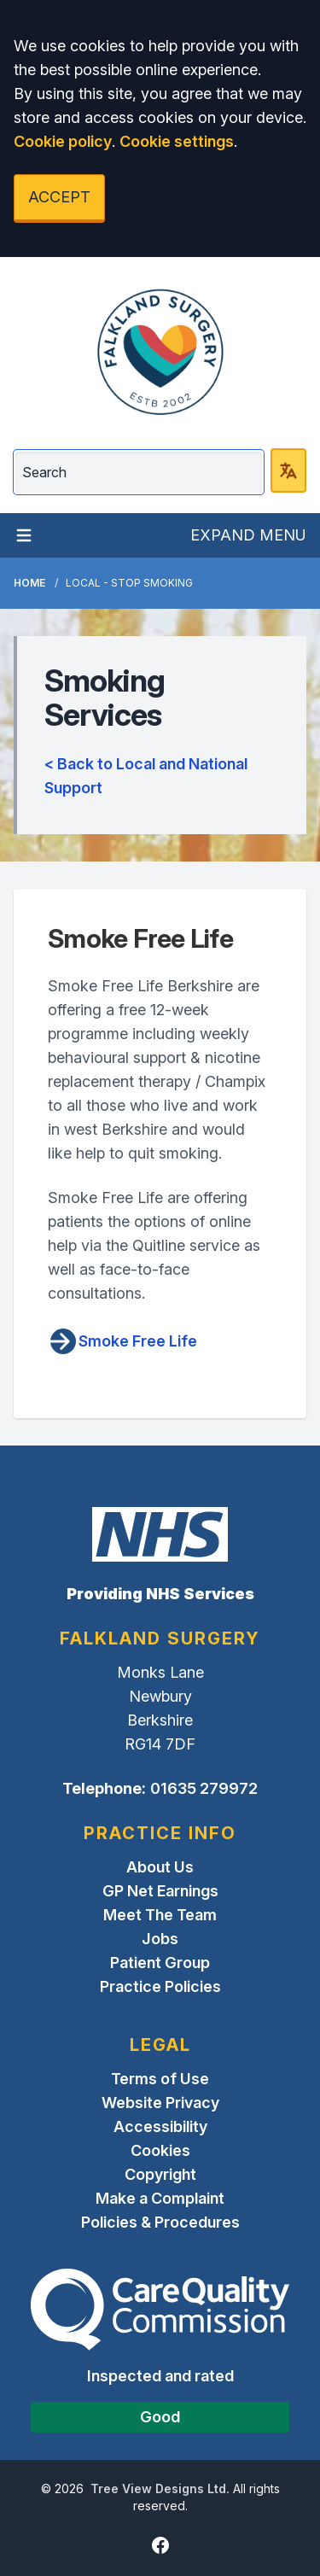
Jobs (160, 1939)
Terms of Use (160, 2079)
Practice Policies (160, 1986)
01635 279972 (204, 1788)
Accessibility (160, 2126)
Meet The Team (160, 1915)
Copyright (160, 2174)
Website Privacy (160, 2103)
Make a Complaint (160, 2198)
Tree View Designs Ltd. (160, 2488)
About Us (160, 1867)
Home (29, 582)
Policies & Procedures (160, 2222)
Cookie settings (176, 141)
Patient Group (160, 1962)
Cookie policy (63, 141)
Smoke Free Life (122, 1341)
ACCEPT (59, 197)
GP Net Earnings (160, 1891)
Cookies (160, 2150)
